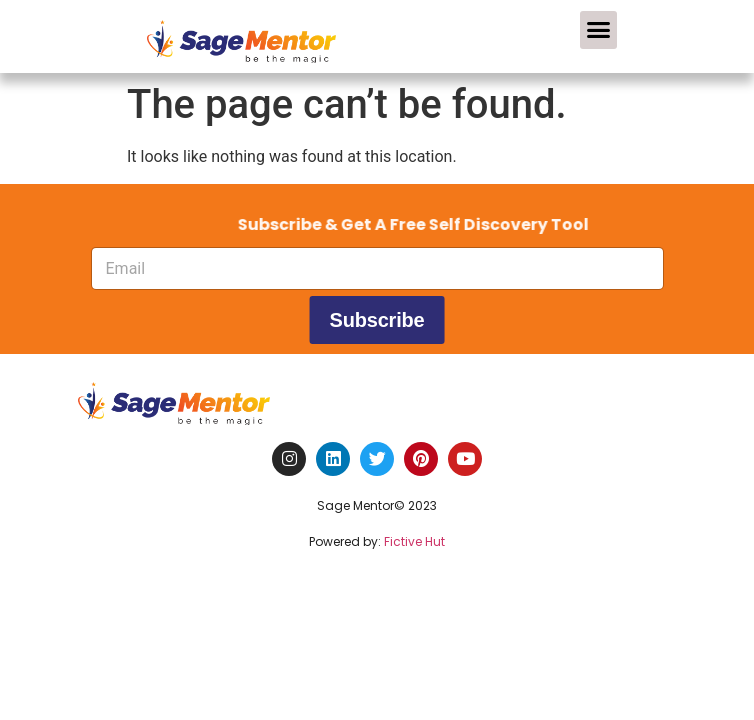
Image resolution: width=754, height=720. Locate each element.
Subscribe (377, 320)
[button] (599, 30)
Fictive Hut (414, 541)
